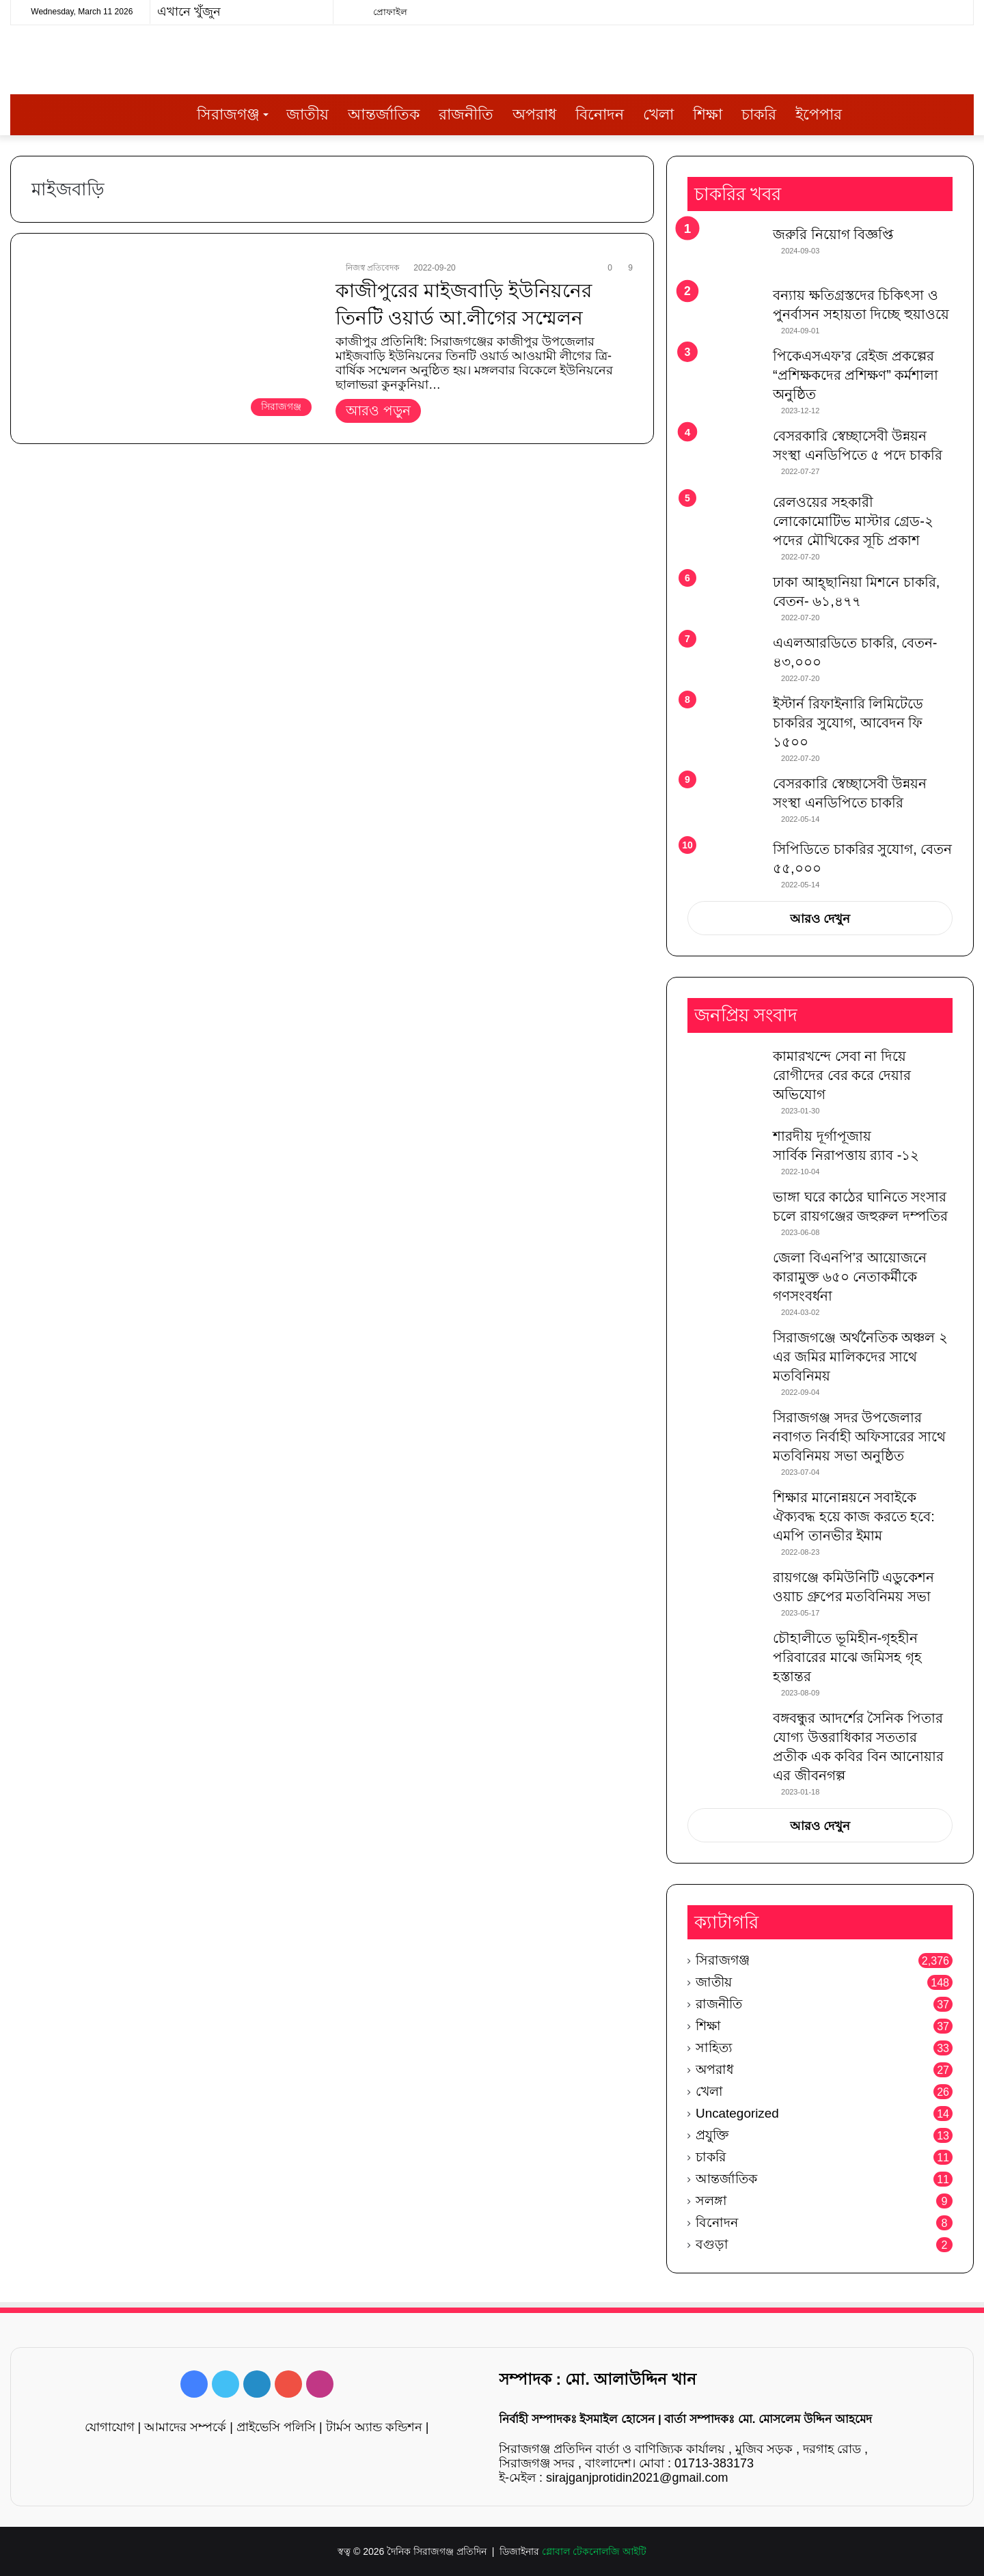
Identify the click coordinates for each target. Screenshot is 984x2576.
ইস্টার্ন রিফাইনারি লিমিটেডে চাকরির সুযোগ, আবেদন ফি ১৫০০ (848, 722)
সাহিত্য (714, 2047)
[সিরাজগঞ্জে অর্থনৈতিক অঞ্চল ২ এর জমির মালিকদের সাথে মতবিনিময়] (725, 1353)
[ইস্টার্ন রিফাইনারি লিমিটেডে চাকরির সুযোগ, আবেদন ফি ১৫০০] (725, 719)
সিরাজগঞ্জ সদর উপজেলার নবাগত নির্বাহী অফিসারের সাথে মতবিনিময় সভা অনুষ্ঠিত (859, 1436)
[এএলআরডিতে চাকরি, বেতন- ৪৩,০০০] (725, 658)
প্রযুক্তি (712, 2135)
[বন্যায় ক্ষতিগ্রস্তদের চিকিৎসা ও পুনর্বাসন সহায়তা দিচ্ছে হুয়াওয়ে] (725, 311)
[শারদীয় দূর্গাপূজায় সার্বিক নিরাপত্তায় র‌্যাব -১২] (725, 1152)
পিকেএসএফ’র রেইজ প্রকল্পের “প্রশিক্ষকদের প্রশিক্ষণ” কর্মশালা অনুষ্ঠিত (855, 375)
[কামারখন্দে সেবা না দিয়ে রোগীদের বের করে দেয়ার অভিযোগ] (725, 1072)
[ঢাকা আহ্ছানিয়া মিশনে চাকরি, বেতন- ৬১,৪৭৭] (725, 598)
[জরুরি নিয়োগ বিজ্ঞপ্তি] (725, 250)
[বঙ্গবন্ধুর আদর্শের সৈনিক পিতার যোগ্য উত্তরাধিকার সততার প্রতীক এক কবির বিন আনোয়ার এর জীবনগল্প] (725, 1734)
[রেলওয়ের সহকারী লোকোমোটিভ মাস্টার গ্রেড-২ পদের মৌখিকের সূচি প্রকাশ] (725, 518)
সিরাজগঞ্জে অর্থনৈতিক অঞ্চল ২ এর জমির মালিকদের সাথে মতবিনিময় (860, 1356)
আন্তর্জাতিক (384, 114)
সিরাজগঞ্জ (228, 114)
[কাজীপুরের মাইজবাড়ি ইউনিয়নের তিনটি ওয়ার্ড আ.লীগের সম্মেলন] (174, 342)
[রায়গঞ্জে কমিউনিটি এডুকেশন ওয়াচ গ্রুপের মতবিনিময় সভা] (725, 1593)
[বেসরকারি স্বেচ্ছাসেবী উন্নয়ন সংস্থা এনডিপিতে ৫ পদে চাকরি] (725, 454)
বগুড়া (712, 2244)
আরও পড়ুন (378, 410)
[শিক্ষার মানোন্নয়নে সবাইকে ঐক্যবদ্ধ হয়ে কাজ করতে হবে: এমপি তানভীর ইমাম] (725, 1513)
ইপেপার (818, 114)
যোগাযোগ (110, 2427)
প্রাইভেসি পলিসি (276, 2427)
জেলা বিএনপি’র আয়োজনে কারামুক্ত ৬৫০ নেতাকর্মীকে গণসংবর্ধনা (850, 1276)
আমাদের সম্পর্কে (185, 2427)
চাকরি (758, 114)
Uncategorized (737, 2113)
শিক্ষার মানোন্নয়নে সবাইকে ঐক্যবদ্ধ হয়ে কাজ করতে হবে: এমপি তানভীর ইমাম (854, 1516)
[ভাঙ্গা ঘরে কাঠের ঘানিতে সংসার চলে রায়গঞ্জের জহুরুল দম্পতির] (725, 1212)
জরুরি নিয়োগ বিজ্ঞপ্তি (833, 234)
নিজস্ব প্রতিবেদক (372, 268)
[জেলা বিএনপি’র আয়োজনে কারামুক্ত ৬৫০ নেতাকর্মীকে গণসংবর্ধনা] (725, 1273)
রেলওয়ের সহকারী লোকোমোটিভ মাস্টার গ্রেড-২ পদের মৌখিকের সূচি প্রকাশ (853, 521)
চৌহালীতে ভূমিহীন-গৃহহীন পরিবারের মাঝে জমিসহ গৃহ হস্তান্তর (847, 1657)
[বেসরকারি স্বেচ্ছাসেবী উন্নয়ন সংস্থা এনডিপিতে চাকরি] (725, 802)
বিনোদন (599, 114)
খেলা (658, 114)
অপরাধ (534, 114)
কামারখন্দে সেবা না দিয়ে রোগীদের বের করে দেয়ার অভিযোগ (842, 1075)
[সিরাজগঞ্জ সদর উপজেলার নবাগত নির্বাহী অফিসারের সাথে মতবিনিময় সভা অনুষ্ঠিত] (725, 1433)
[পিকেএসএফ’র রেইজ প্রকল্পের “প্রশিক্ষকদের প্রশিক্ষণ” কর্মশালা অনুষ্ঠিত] (725, 372)
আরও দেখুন (820, 919)
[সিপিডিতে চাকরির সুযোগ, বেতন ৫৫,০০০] (725, 859)
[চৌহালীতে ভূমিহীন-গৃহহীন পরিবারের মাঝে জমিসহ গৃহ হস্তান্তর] (725, 1654)
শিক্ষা (707, 114)
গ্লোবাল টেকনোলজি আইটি (594, 2551)
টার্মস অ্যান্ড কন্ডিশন (374, 2427)
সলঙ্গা (711, 2200)
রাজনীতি (466, 114)
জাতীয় (307, 114)
